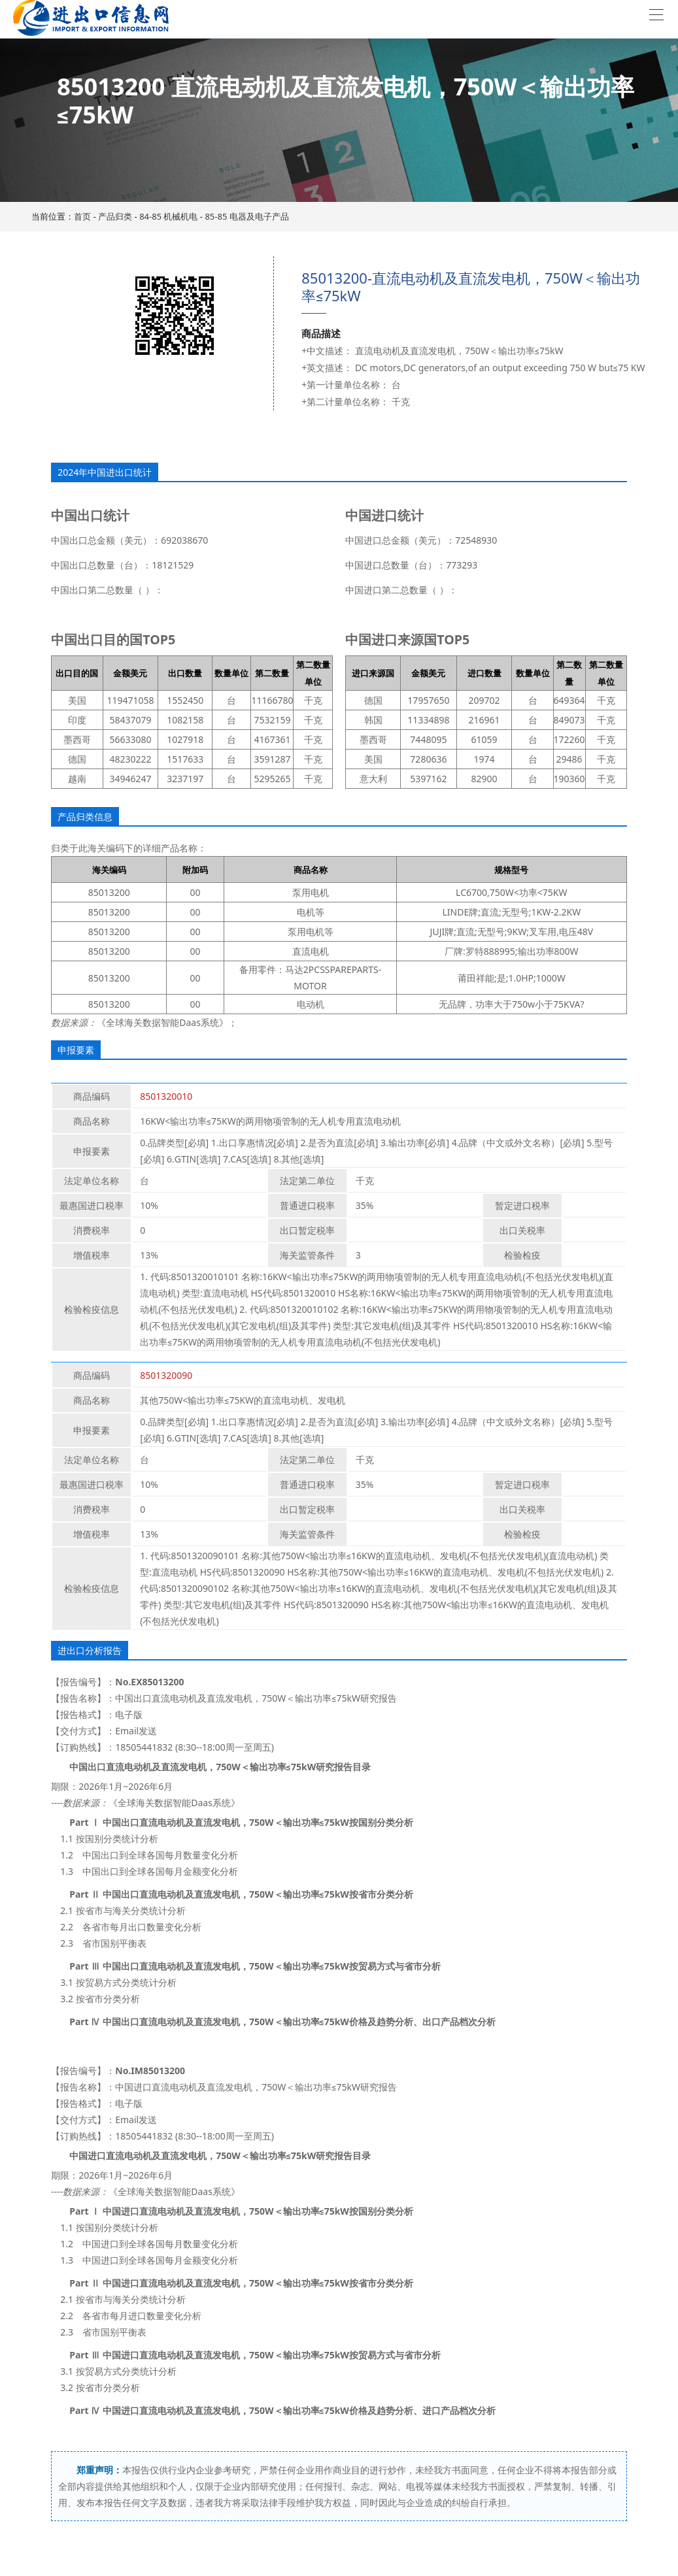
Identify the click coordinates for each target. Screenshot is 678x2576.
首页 (82, 216)
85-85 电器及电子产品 (246, 216)
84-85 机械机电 (168, 216)
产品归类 (115, 216)
